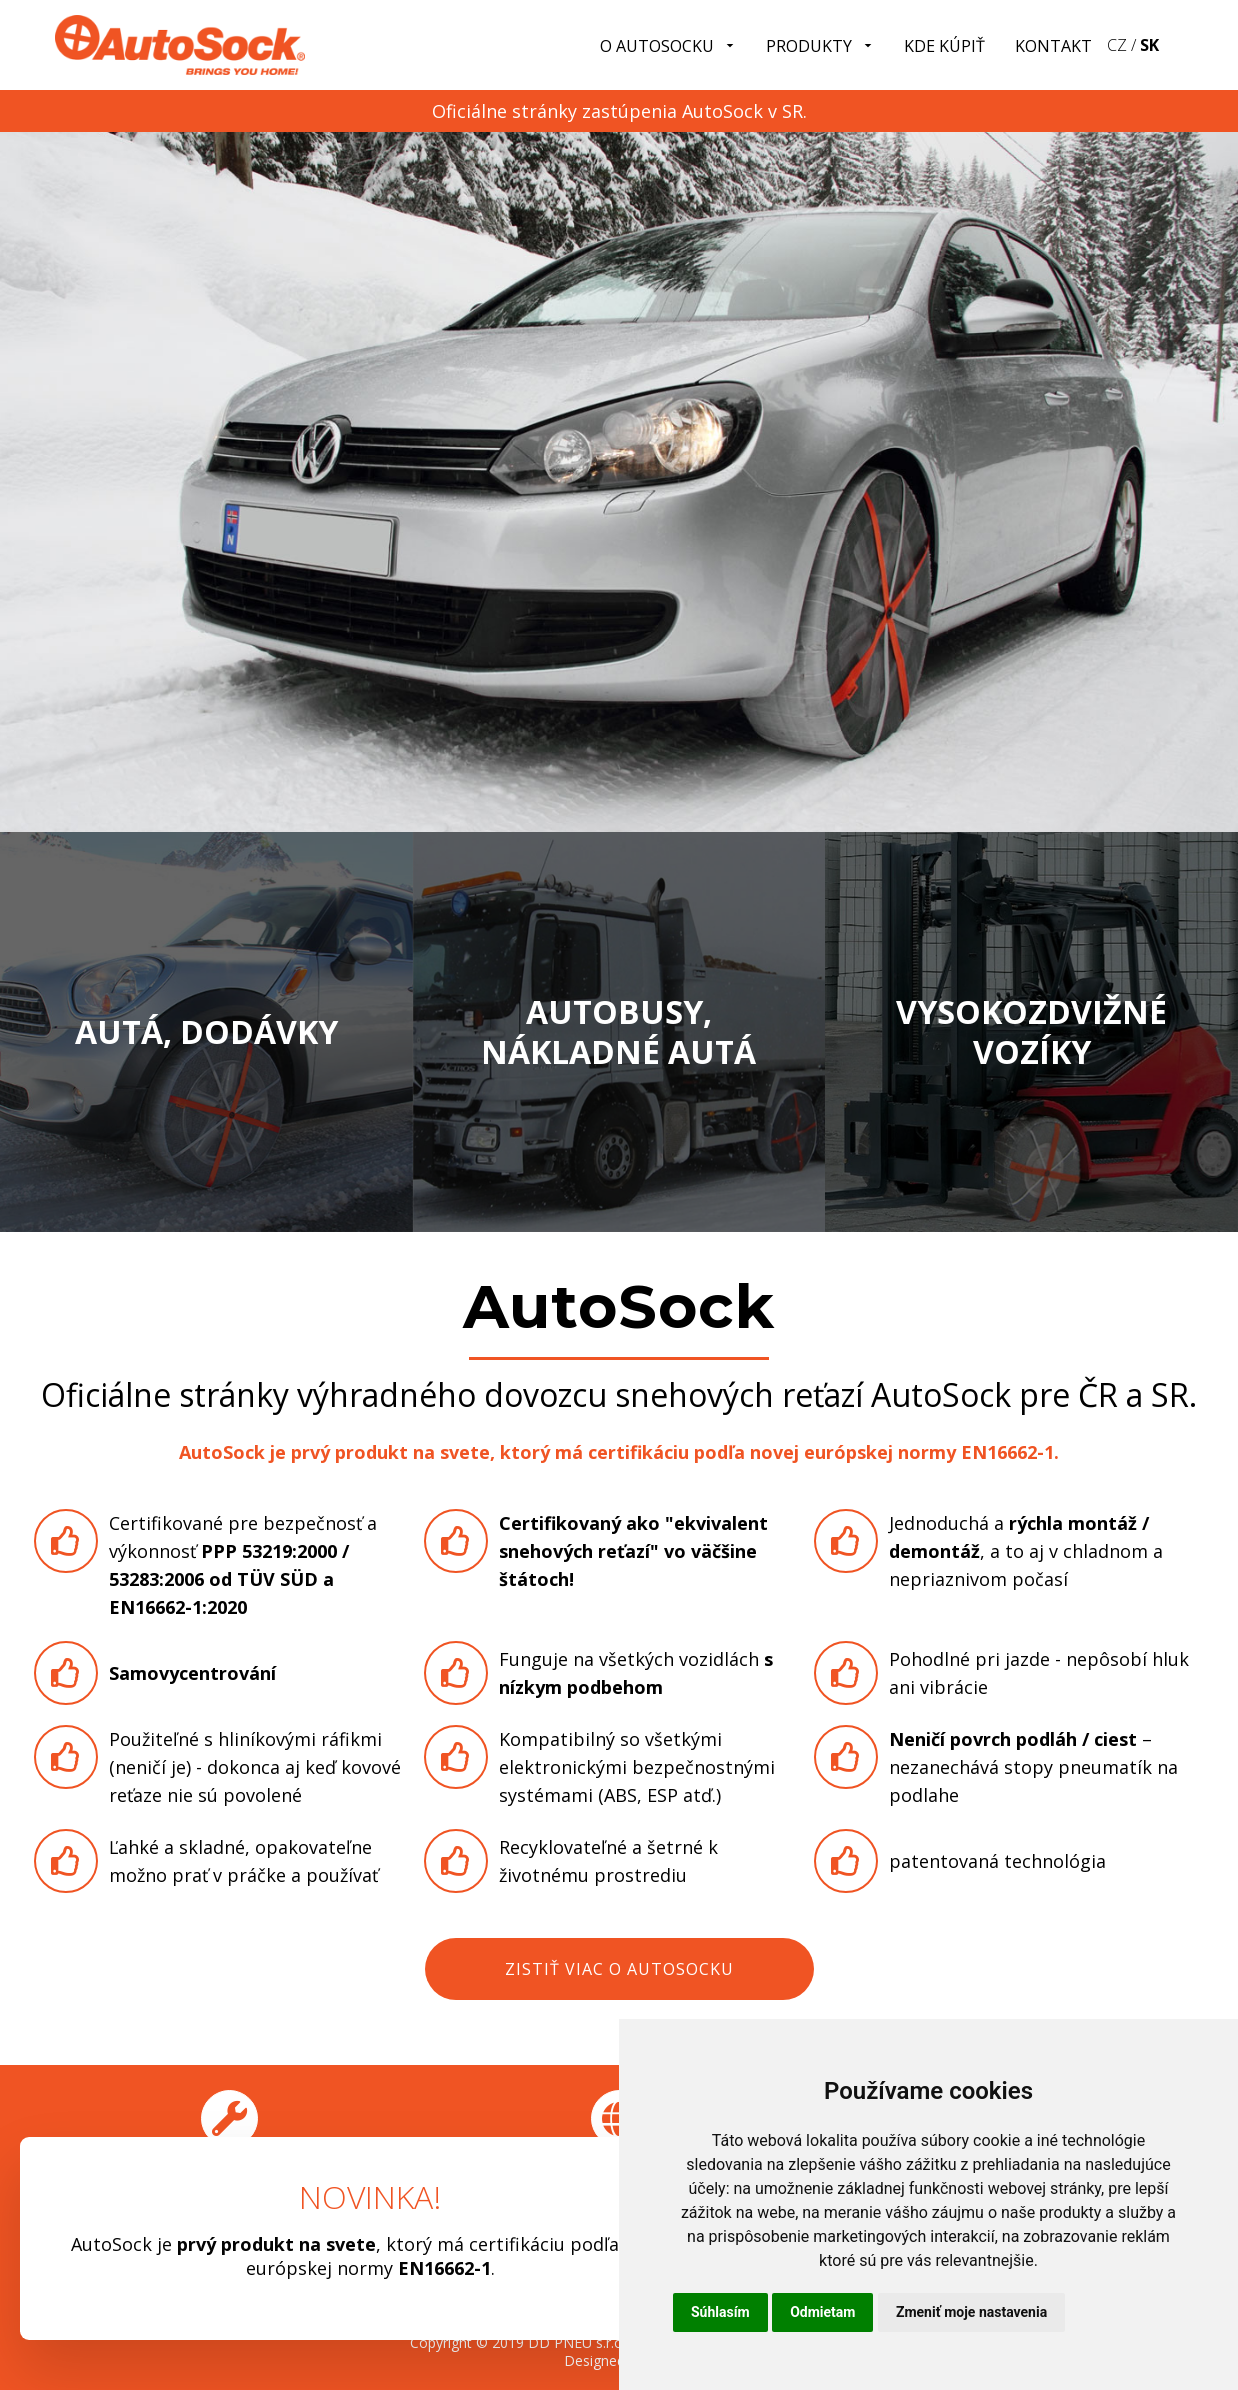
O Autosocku (668, 46)
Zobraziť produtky (206, 856)
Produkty (820, 46)
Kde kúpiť (944, 46)
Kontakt (1053, 46)
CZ (1117, 45)
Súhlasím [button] (720, 2312)
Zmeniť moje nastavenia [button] (971, 2312)
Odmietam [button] (822, 2312)
